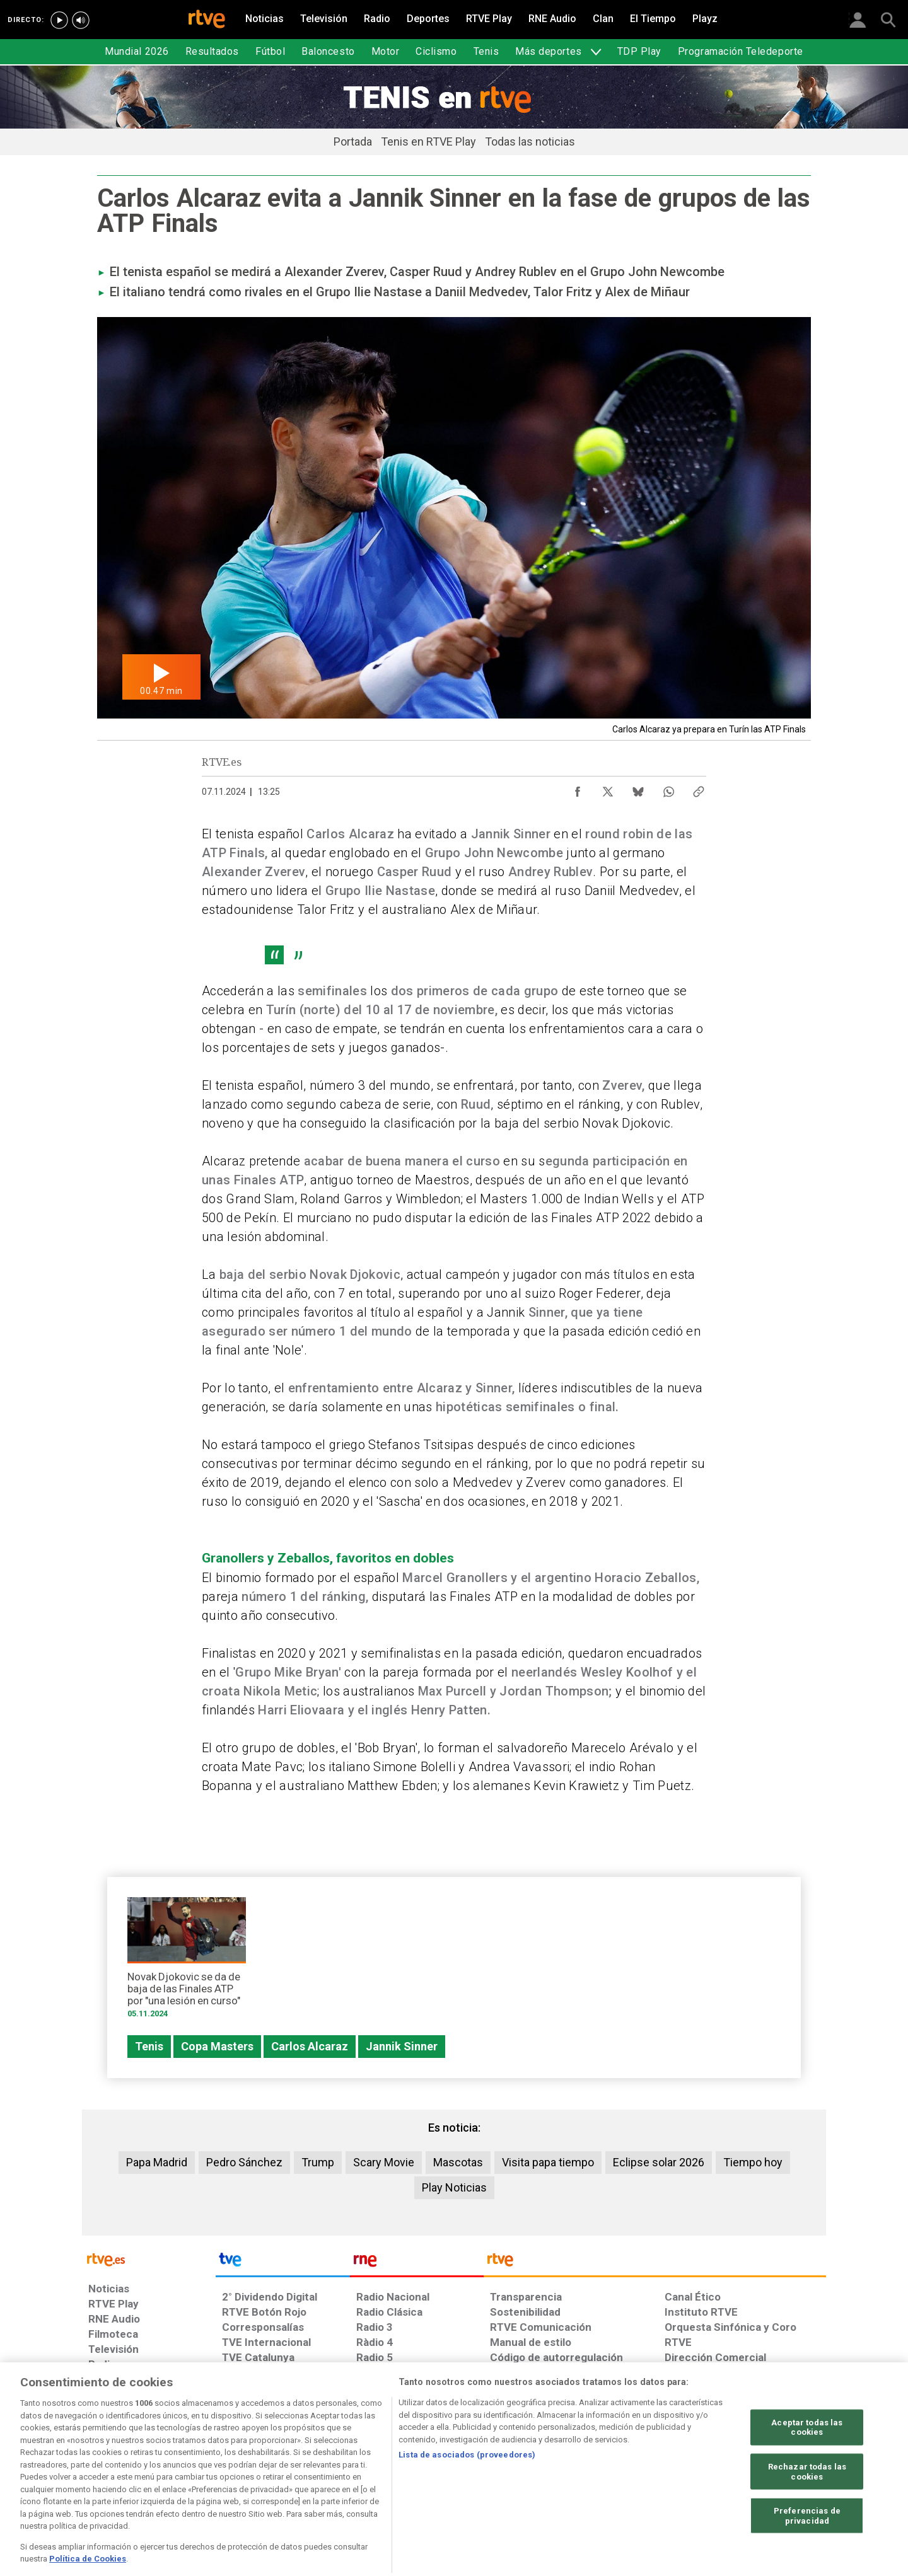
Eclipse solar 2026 (658, 2162)
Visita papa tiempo (548, 2162)
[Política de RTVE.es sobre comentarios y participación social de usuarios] (770, 2479)
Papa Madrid (156, 2162)
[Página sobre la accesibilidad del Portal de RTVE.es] (528, 2479)
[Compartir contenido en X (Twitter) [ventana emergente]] (608, 788)
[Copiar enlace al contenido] (699, 788)
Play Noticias (454, 2187)
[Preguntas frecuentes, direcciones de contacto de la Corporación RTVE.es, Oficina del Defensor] (671, 2479)
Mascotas (458, 2162)
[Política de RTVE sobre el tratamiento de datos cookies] (317, 2479)
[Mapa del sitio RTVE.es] (605, 2479)
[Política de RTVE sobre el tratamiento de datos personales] (204, 2479)
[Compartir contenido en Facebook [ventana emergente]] (577, 788)
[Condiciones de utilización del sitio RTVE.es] (108, 2479)
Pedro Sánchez (244, 2162)
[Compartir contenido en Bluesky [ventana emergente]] (638, 788)
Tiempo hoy (753, 2162)
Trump (317, 2162)
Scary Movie (383, 2162)
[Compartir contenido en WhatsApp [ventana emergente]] (668, 788)
